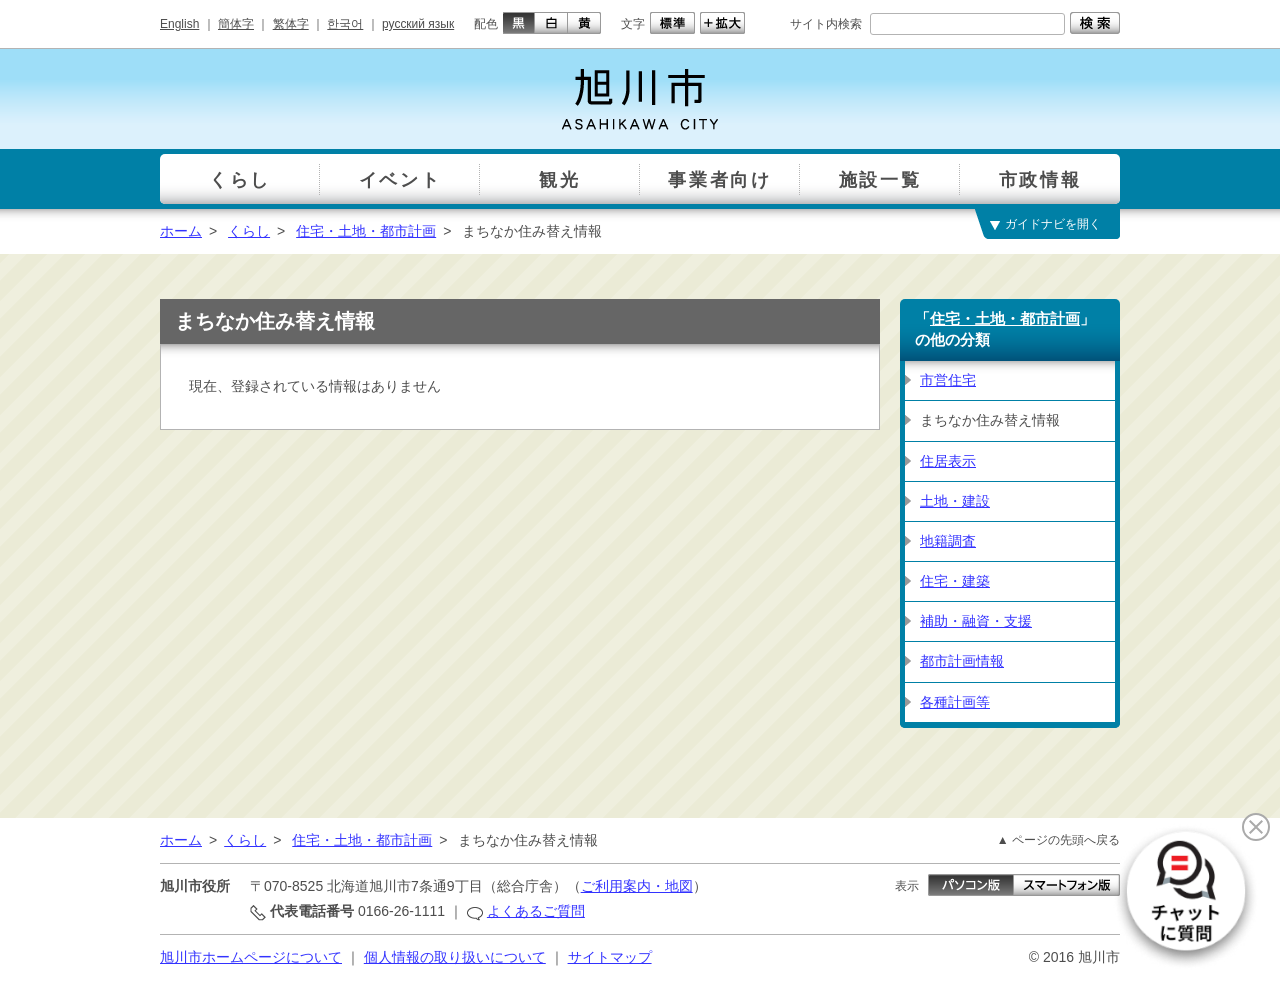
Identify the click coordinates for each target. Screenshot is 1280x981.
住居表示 (948, 461)
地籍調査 (948, 541)
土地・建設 (955, 501)
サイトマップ (610, 957)
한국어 (345, 24)
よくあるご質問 (536, 911)
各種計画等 (955, 702)
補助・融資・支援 (976, 621)
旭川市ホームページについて (251, 957)
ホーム (181, 231)
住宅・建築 (955, 581)
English (179, 24)
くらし (249, 231)
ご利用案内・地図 (637, 886)
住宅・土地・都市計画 (366, 231)
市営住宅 (948, 380)
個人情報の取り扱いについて (455, 957)
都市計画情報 (962, 661)
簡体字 (236, 24)
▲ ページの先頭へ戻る (1058, 840)
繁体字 (291, 24)
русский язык (418, 24)
